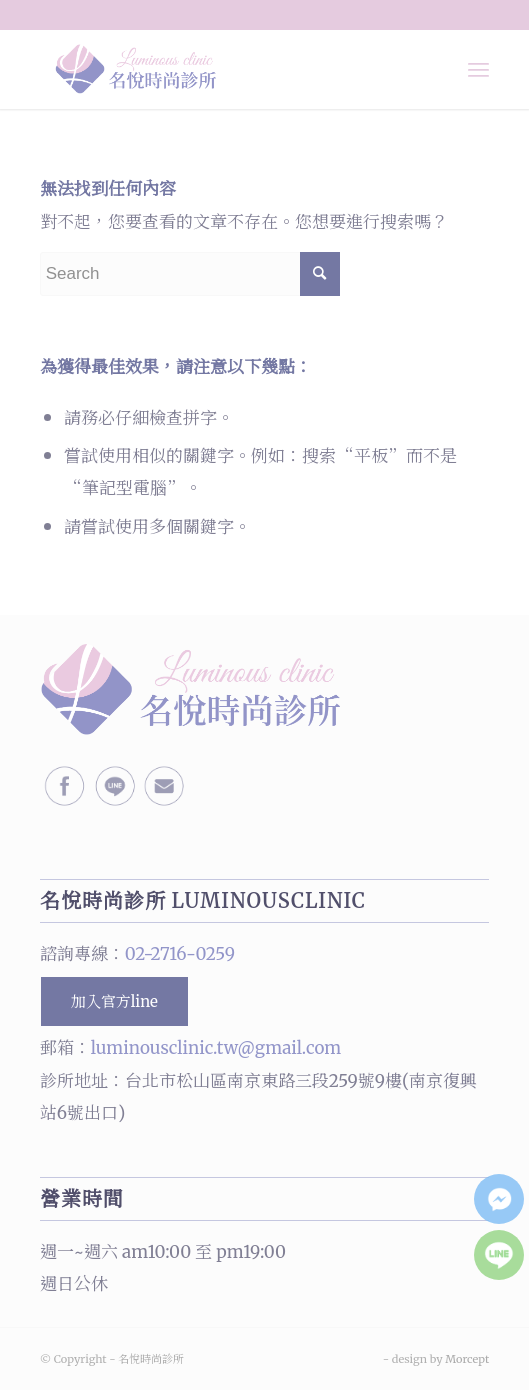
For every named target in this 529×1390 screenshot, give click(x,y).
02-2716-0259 (180, 954)
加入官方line (114, 1001)
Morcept (467, 1359)
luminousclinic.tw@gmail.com (216, 1048)
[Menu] (478, 69)
